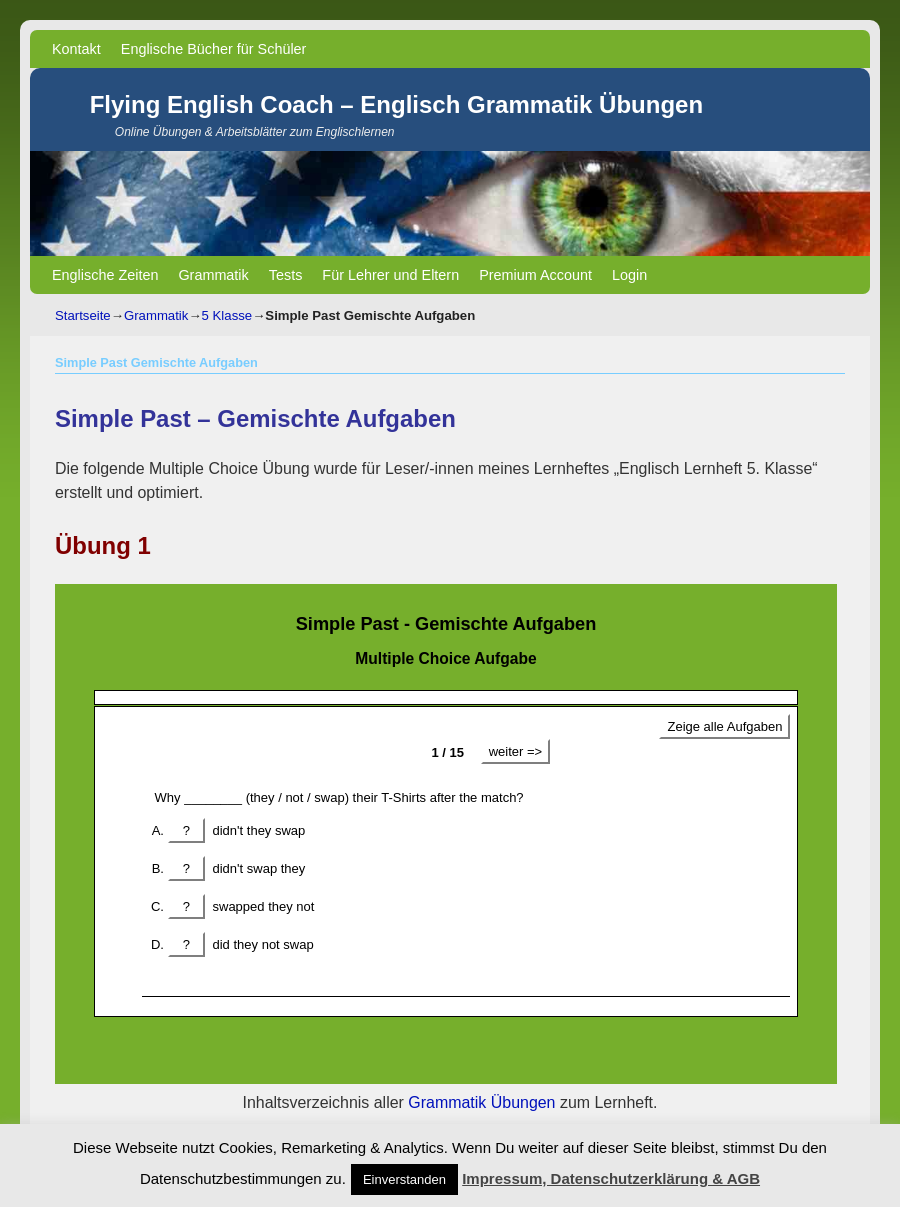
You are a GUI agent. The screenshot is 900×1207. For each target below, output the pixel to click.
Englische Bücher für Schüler (214, 49)
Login (629, 275)
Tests (286, 275)
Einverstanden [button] (404, 1179)
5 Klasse (227, 315)
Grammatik (213, 275)
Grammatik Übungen (481, 1102)
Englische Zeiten (105, 275)
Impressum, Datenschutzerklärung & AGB (611, 1178)
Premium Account (535, 275)
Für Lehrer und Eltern (390, 275)
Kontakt (76, 49)
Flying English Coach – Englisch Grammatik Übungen (396, 104)
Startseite (83, 315)
